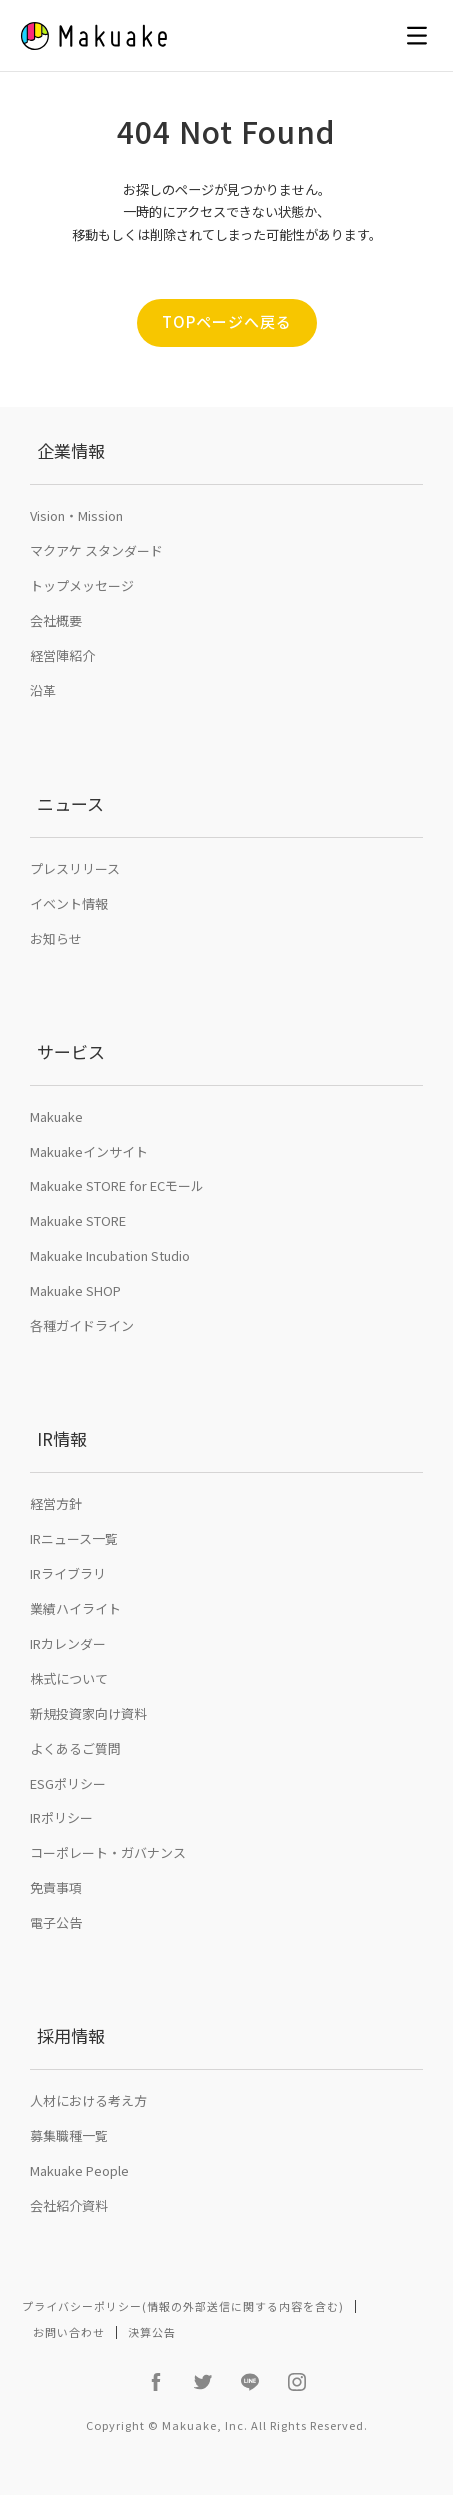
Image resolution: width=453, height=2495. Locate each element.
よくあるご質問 (75, 1748)
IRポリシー (61, 1817)
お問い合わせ (69, 2332)
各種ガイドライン (82, 1325)
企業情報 (71, 450)
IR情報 (62, 1438)
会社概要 (56, 620)
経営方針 (56, 1503)
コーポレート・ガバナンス (108, 1852)
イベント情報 (69, 903)
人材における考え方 (88, 2100)
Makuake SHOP (75, 1290)
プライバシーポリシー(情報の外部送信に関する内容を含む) (183, 2306)
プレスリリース (75, 868)
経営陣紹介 (62, 655)
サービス (71, 1051)
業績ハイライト (75, 1608)
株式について (69, 1678)
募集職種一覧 (69, 2135)
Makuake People (79, 2170)
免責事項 (56, 1887)
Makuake (56, 1116)
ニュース (70, 803)
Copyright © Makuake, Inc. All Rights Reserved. (227, 2425)
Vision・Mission (76, 515)
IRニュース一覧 (74, 1538)
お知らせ (56, 938)
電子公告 (56, 1922)
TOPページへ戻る (227, 321)
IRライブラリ (68, 1573)
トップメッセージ (82, 585)
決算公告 (152, 2332)
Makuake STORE (78, 1220)
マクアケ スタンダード (96, 550)
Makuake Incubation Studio (110, 1255)
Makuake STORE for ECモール (117, 1185)
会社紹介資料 (69, 2205)
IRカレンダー (68, 1643)
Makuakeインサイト (89, 1151)
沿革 (43, 690)
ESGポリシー (68, 1783)
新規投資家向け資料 (88, 1713)
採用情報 (71, 2035)
